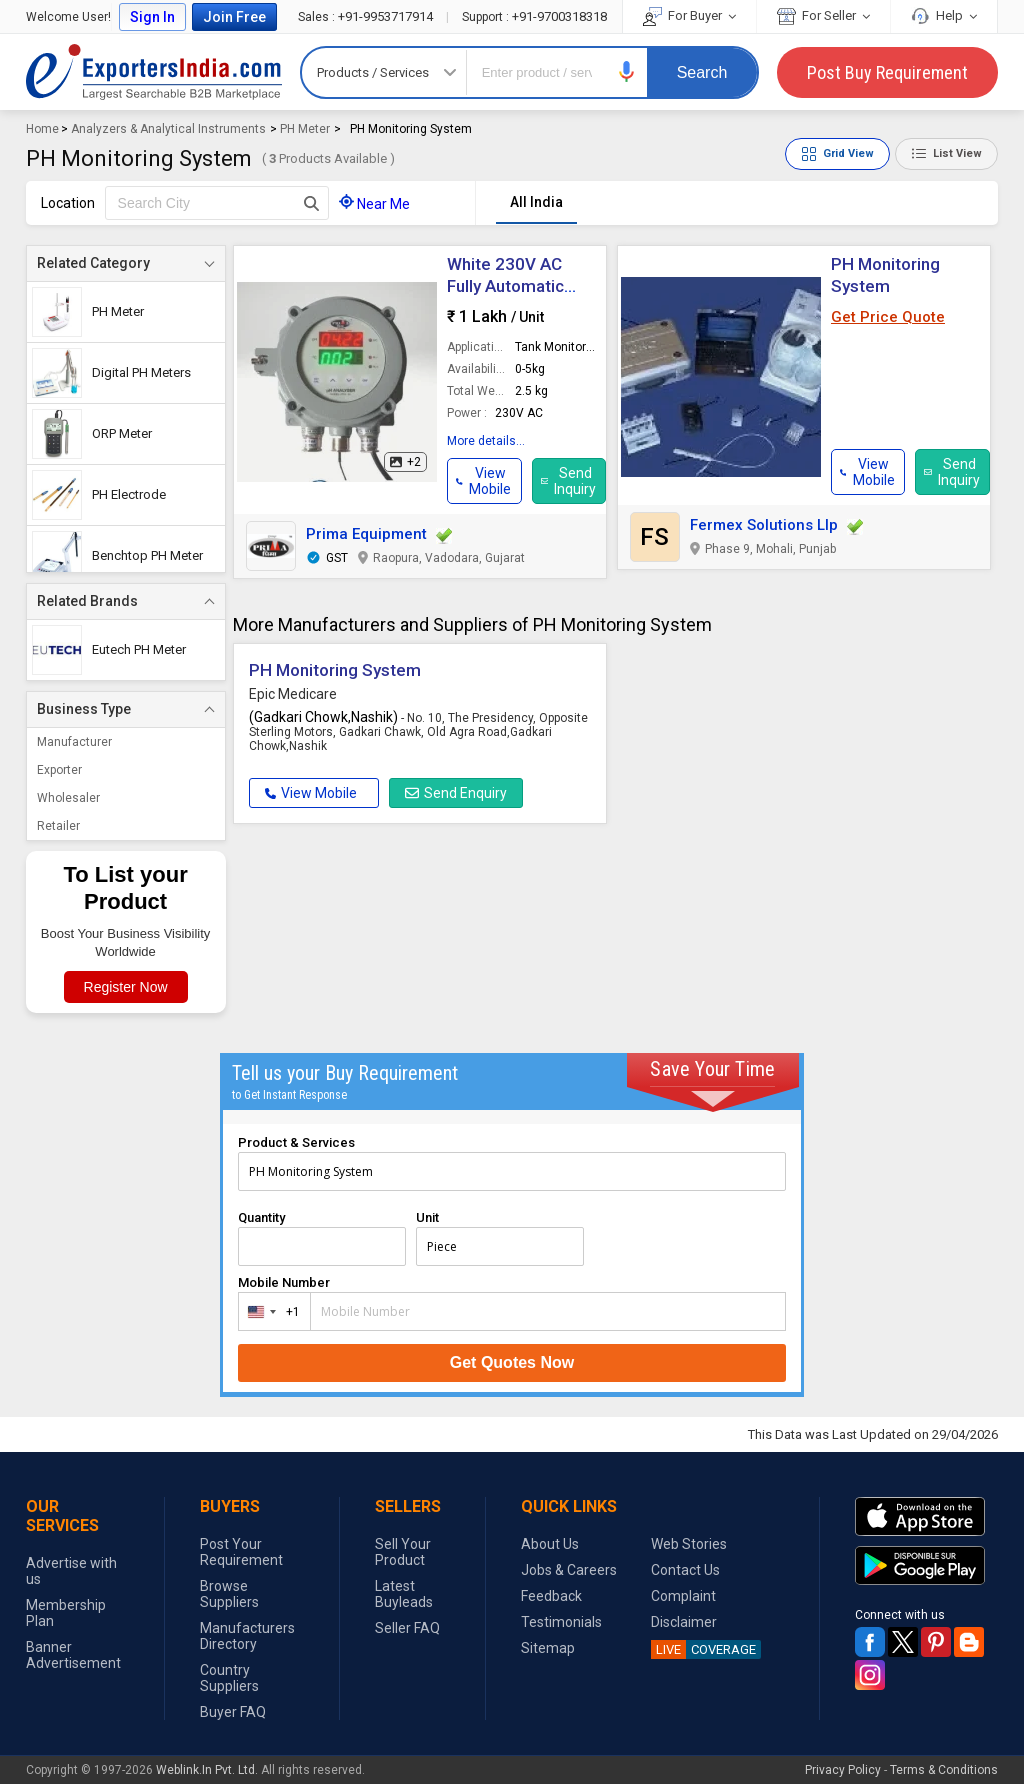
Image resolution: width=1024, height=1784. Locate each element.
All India (536, 202)
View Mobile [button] (311, 793)
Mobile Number (284, 1282)
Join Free (234, 17)
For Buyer (689, 15)
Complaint (683, 1596)
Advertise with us (71, 1571)
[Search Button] (311, 203)
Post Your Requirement (241, 1552)
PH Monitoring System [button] (335, 670)
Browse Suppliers (229, 1594)
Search (702, 72)
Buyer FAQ (233, 1712)
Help (944, 15)
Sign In (152, 17)
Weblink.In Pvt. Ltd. (207, 1770)
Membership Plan (66, 1613)
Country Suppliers (229, 1678)
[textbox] (217, 203)
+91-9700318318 (534, 16)
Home (42, 129)
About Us (550, 1544)
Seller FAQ (407, 1628)
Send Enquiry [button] (456, 793)
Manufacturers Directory (247, 1636)
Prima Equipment (366, 534)
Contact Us (685, 1570)
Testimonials (561, 1622)
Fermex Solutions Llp (764, 525)
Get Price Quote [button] (888, 317)
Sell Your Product (403, 1552)
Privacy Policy (843, 1770)
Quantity (261, 1217)
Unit (427, 1217)
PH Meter (305, 129)
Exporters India (154, 72)
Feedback (551, 1596)
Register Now (126, 987)
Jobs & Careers (569, 1570)
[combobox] (270, 1311)
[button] (627, 71)
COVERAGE (703, 1649)
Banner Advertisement (73, 1655)
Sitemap (548, 1648)
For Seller (823, 15)
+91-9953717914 (367, 16)
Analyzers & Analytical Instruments (168, 129)
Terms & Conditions (944, 1770)
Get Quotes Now (512, 1362)
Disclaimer (684, 1622)
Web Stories (689, 1544)
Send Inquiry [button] (569, 481)
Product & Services (296, 1142)
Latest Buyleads (404, 1594)
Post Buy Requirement (887, 72)
